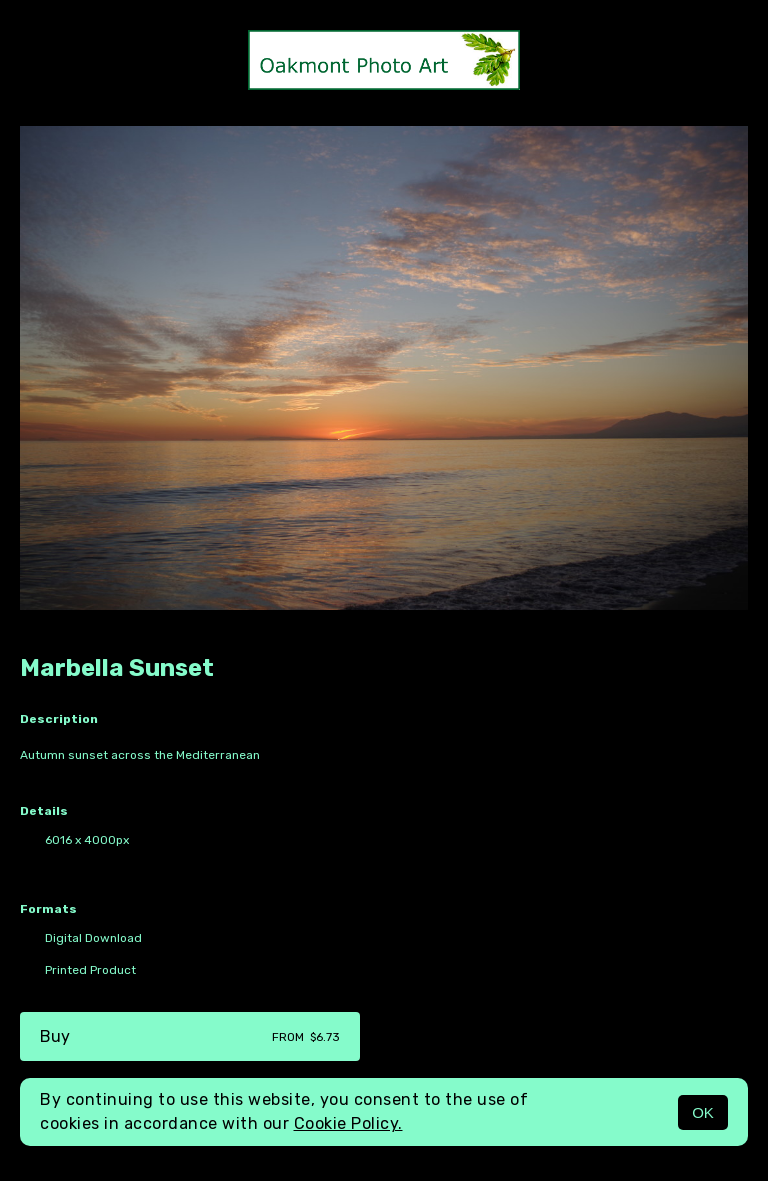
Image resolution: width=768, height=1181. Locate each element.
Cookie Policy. (348, 1123)
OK (703, 1112)
